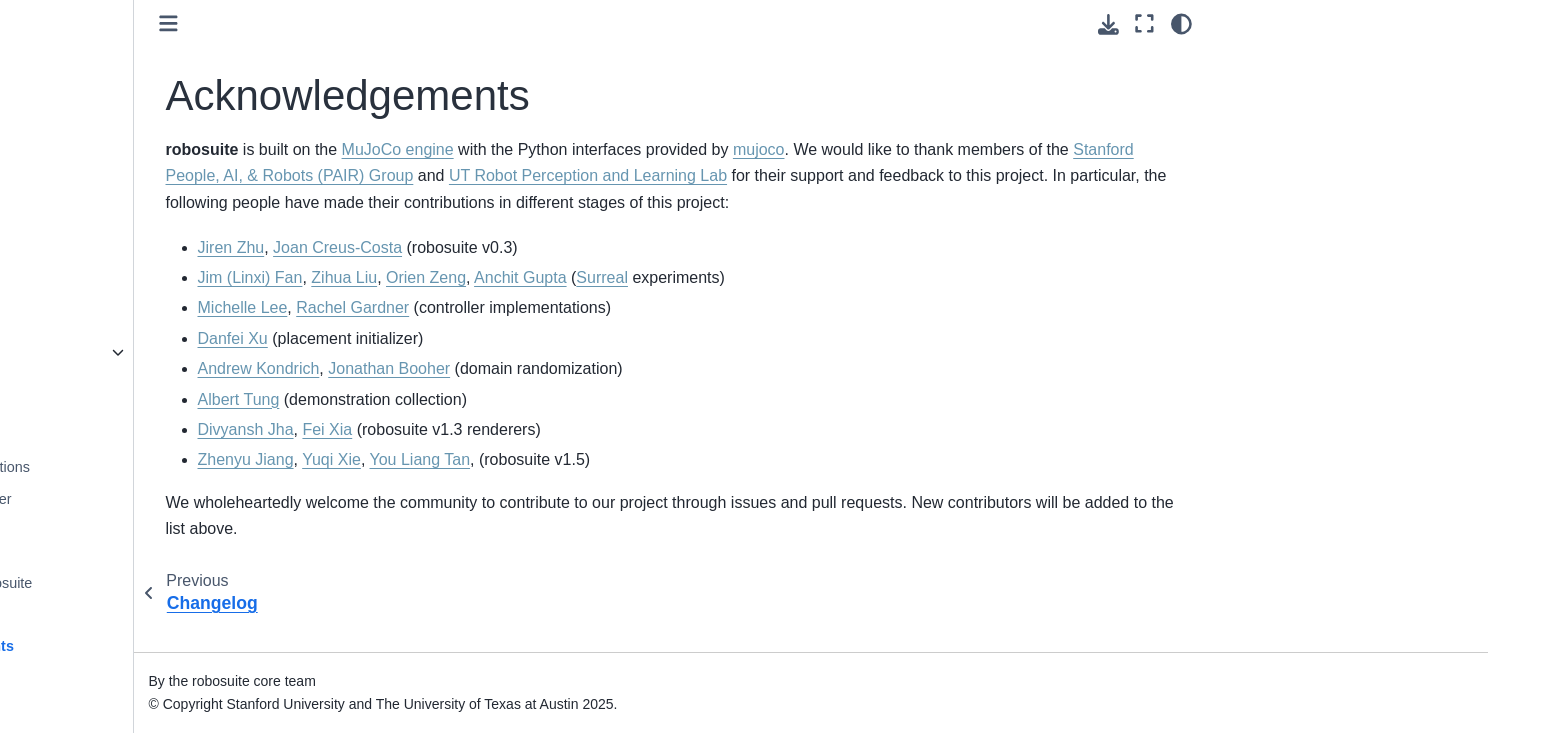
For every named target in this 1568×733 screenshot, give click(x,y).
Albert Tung (467, 425)
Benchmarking (152, 436)
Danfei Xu (461, 364)
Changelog (141, 614)
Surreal (830, 303)
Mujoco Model (151, 142)
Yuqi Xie (559, 486)
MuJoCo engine (626, 149)
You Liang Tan (648, 486)
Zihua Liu (572, 303)
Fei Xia (556, 455)
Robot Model (147, 173)
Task (121, 269)
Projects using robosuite (183, 583)
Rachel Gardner (580, 334)
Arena (125, 237)
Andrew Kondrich (487, 395)
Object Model (148, 205)
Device (128, 26)
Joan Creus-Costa (565, 273)
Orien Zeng (654, 303)
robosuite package (165, 352)
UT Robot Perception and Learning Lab (997, 175)
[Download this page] (1108, 24)
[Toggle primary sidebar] (396, 23)
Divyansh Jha (474, 455)
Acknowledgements (173, 646)
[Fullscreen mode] (1144, 24)
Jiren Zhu (459, 273)
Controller (137, 58)
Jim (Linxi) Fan (478, 303)
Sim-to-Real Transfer (172, 499)
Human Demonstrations (181, 467)
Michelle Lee (471, 334)
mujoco (987, 149)
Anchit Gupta (748, 303)
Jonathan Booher (617, 395)
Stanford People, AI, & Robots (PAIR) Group (665, 175)
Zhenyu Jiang (474, 486)
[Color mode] (1181, 24)
